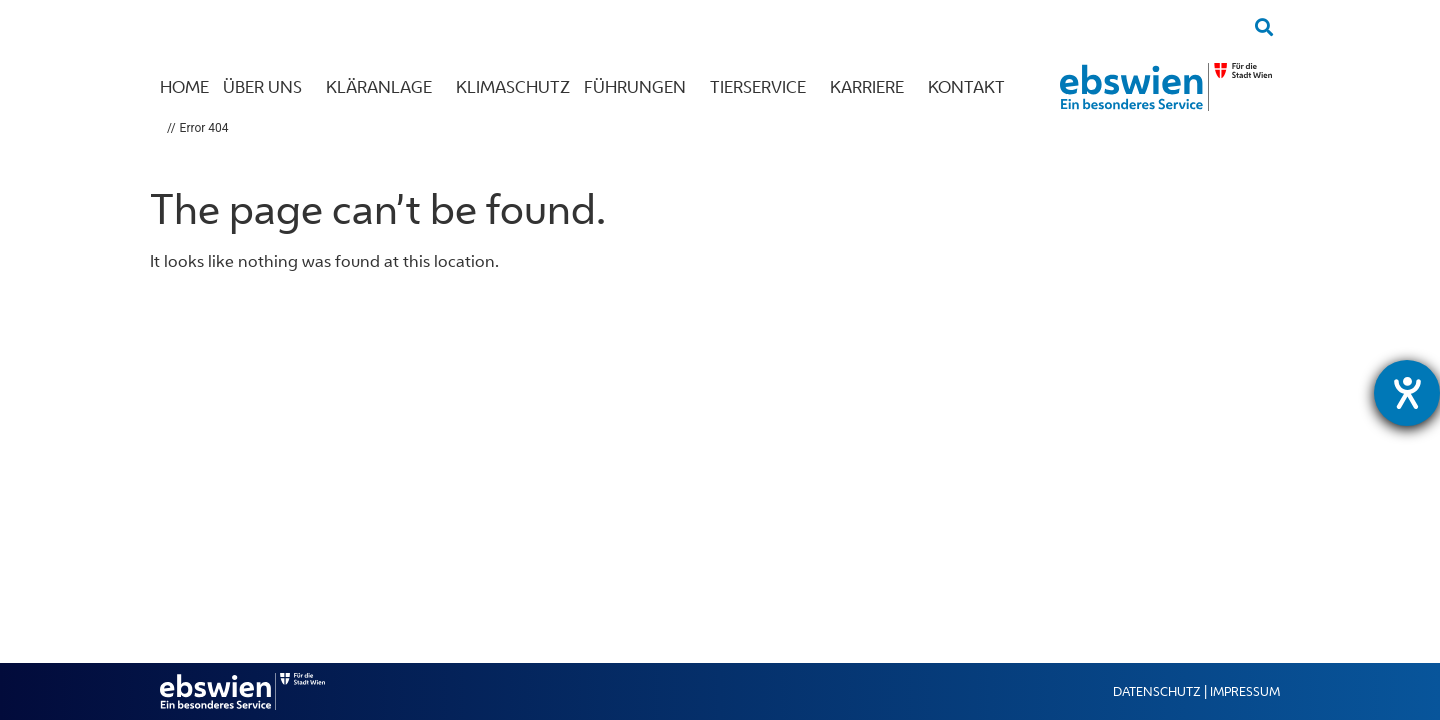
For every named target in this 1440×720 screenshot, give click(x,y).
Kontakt (971, 87)
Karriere (872, 87)
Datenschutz (1157, 691)
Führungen (640, 87)
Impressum (1245, 691)
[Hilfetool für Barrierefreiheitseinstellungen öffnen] (1407, 393)
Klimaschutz (513, 87)
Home (184, 87)
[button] (1263, 26)
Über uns (267, 87)
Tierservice (763, 87)
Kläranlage (384, 87)
